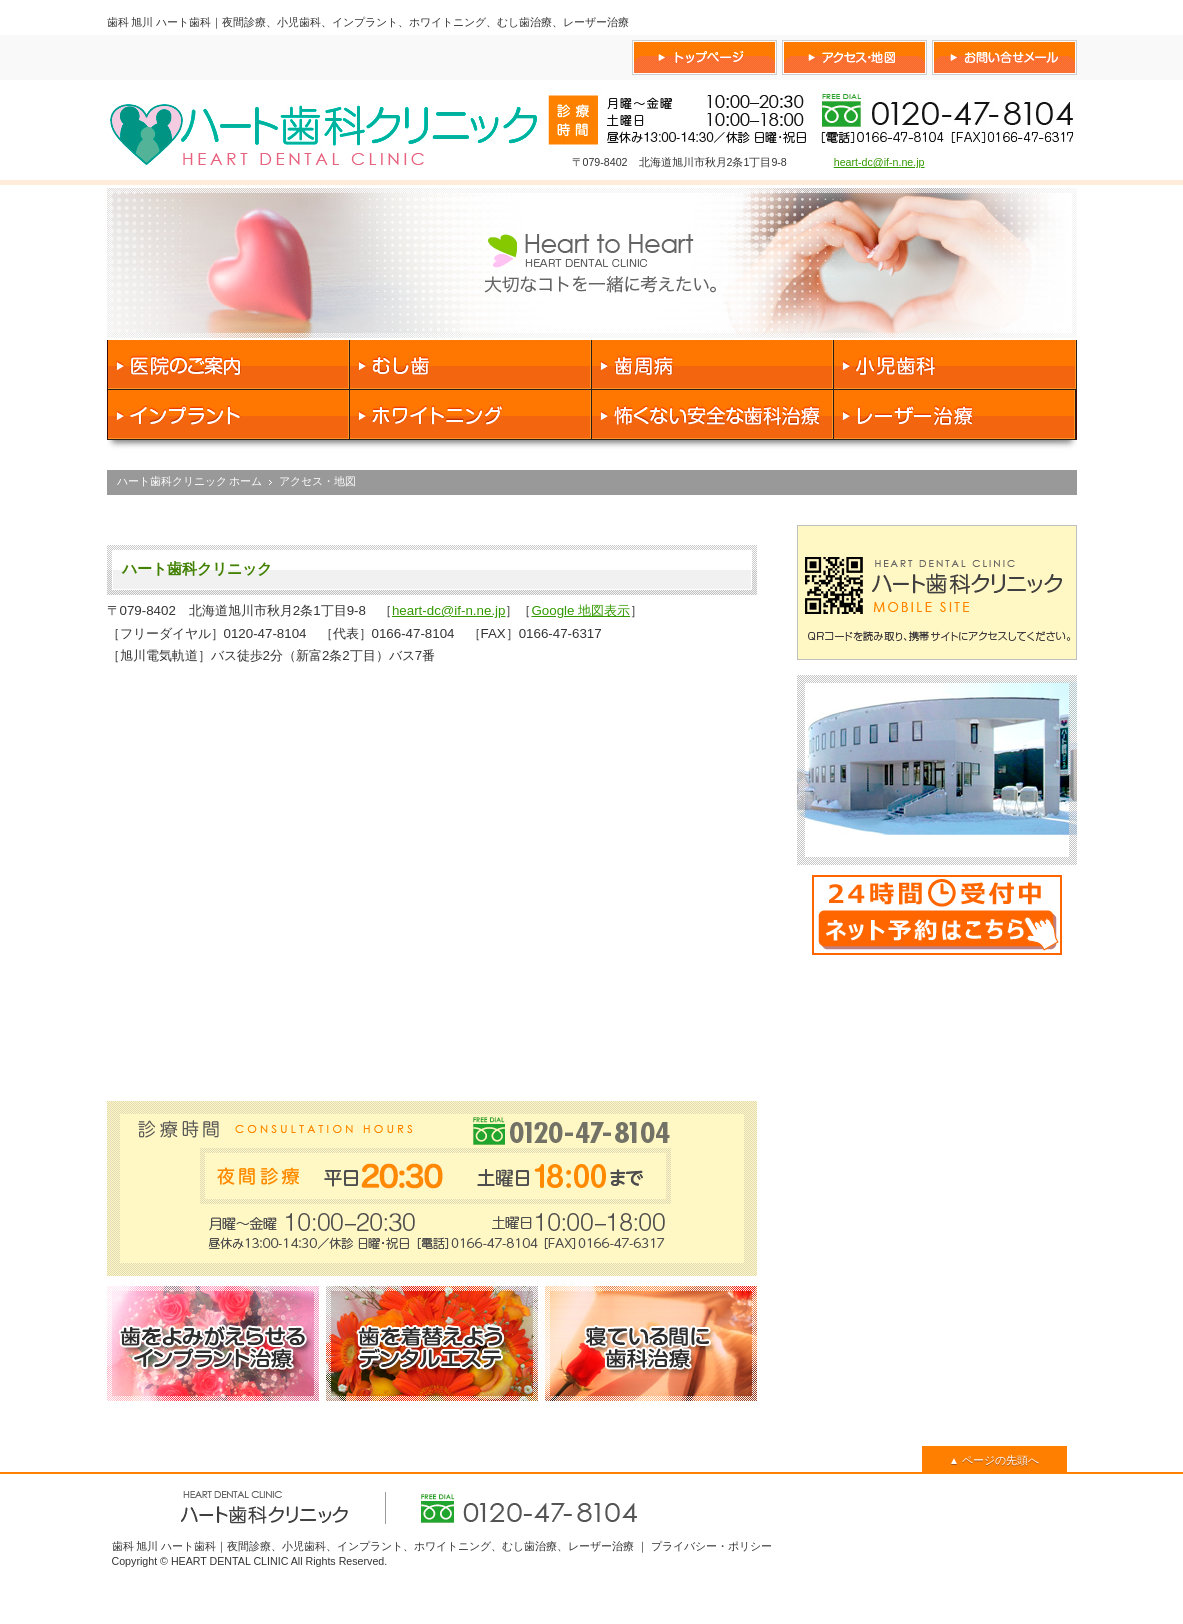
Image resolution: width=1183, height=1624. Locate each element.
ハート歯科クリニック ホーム (190, 481)
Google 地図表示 (580, 610)
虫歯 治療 (471, 365)
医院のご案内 (229, 365)
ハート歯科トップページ (704, 57)
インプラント (229, 415)
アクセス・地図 (317, 481)
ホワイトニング (471, 415)
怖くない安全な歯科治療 (713, 415)
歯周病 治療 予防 (713, 365)
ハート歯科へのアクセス (854, 57)
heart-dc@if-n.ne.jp (879, 162)
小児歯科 (955, 365)
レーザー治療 (955, 415)
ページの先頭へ (994, 1460)
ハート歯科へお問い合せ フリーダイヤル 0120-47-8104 (1004, 57)
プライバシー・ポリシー (711, 1546)
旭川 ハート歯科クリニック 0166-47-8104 (324, 130)
